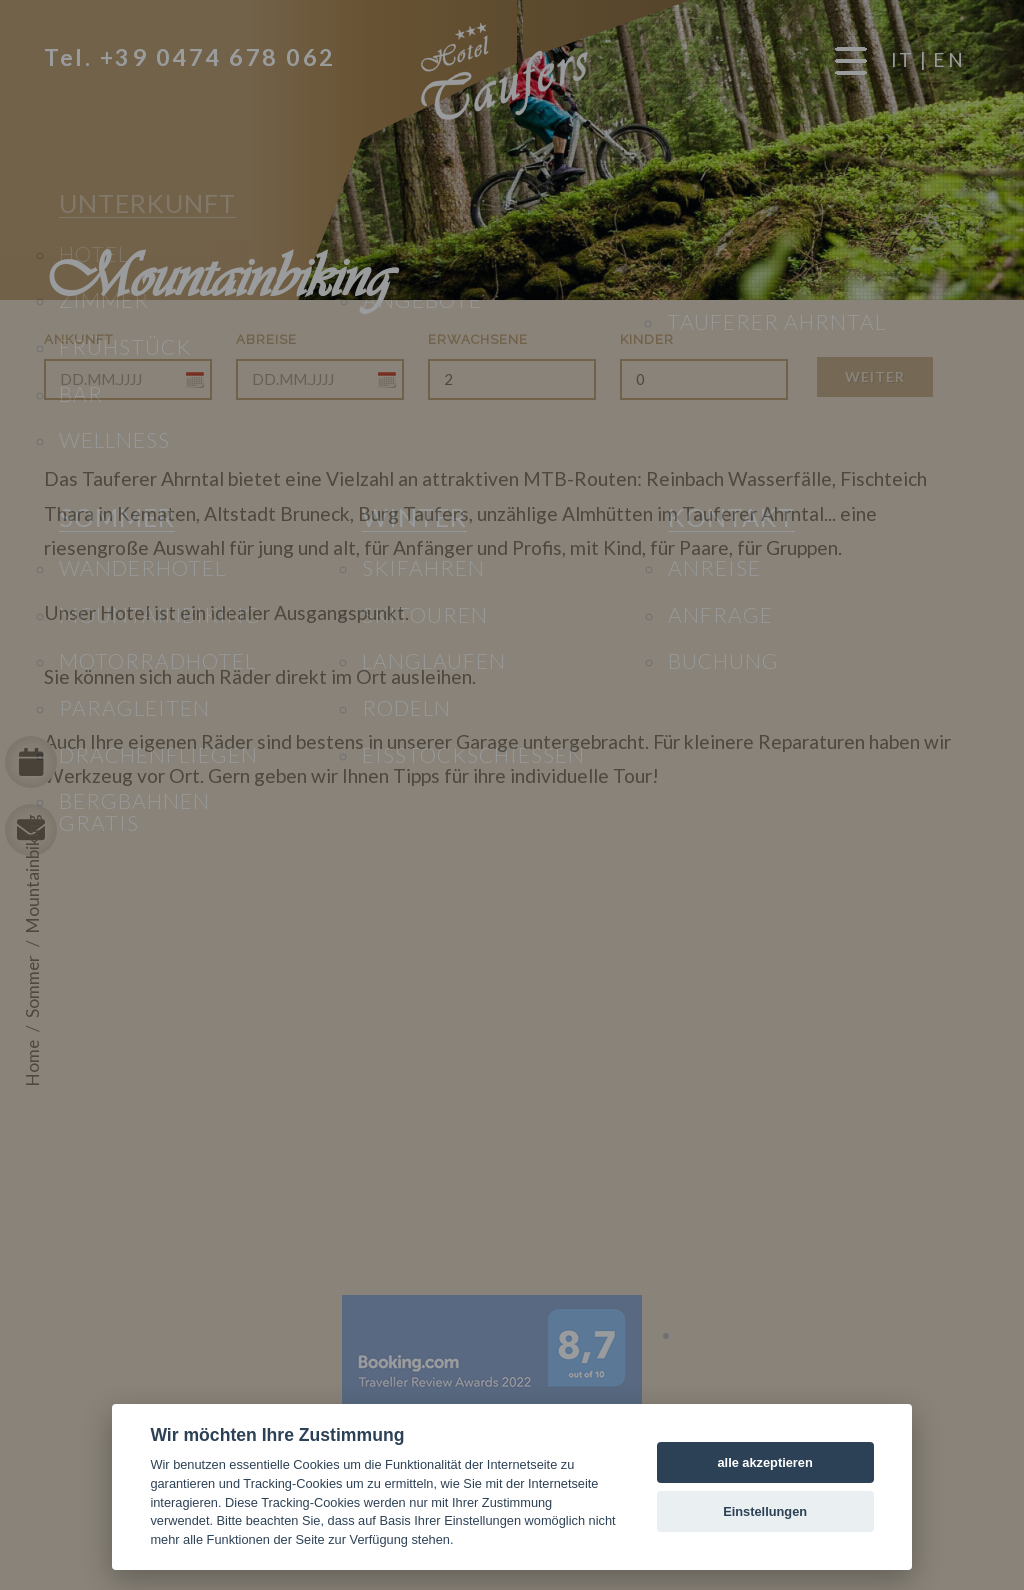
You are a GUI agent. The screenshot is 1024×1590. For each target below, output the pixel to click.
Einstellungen (765, 1511)
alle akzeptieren (764, 1462)
